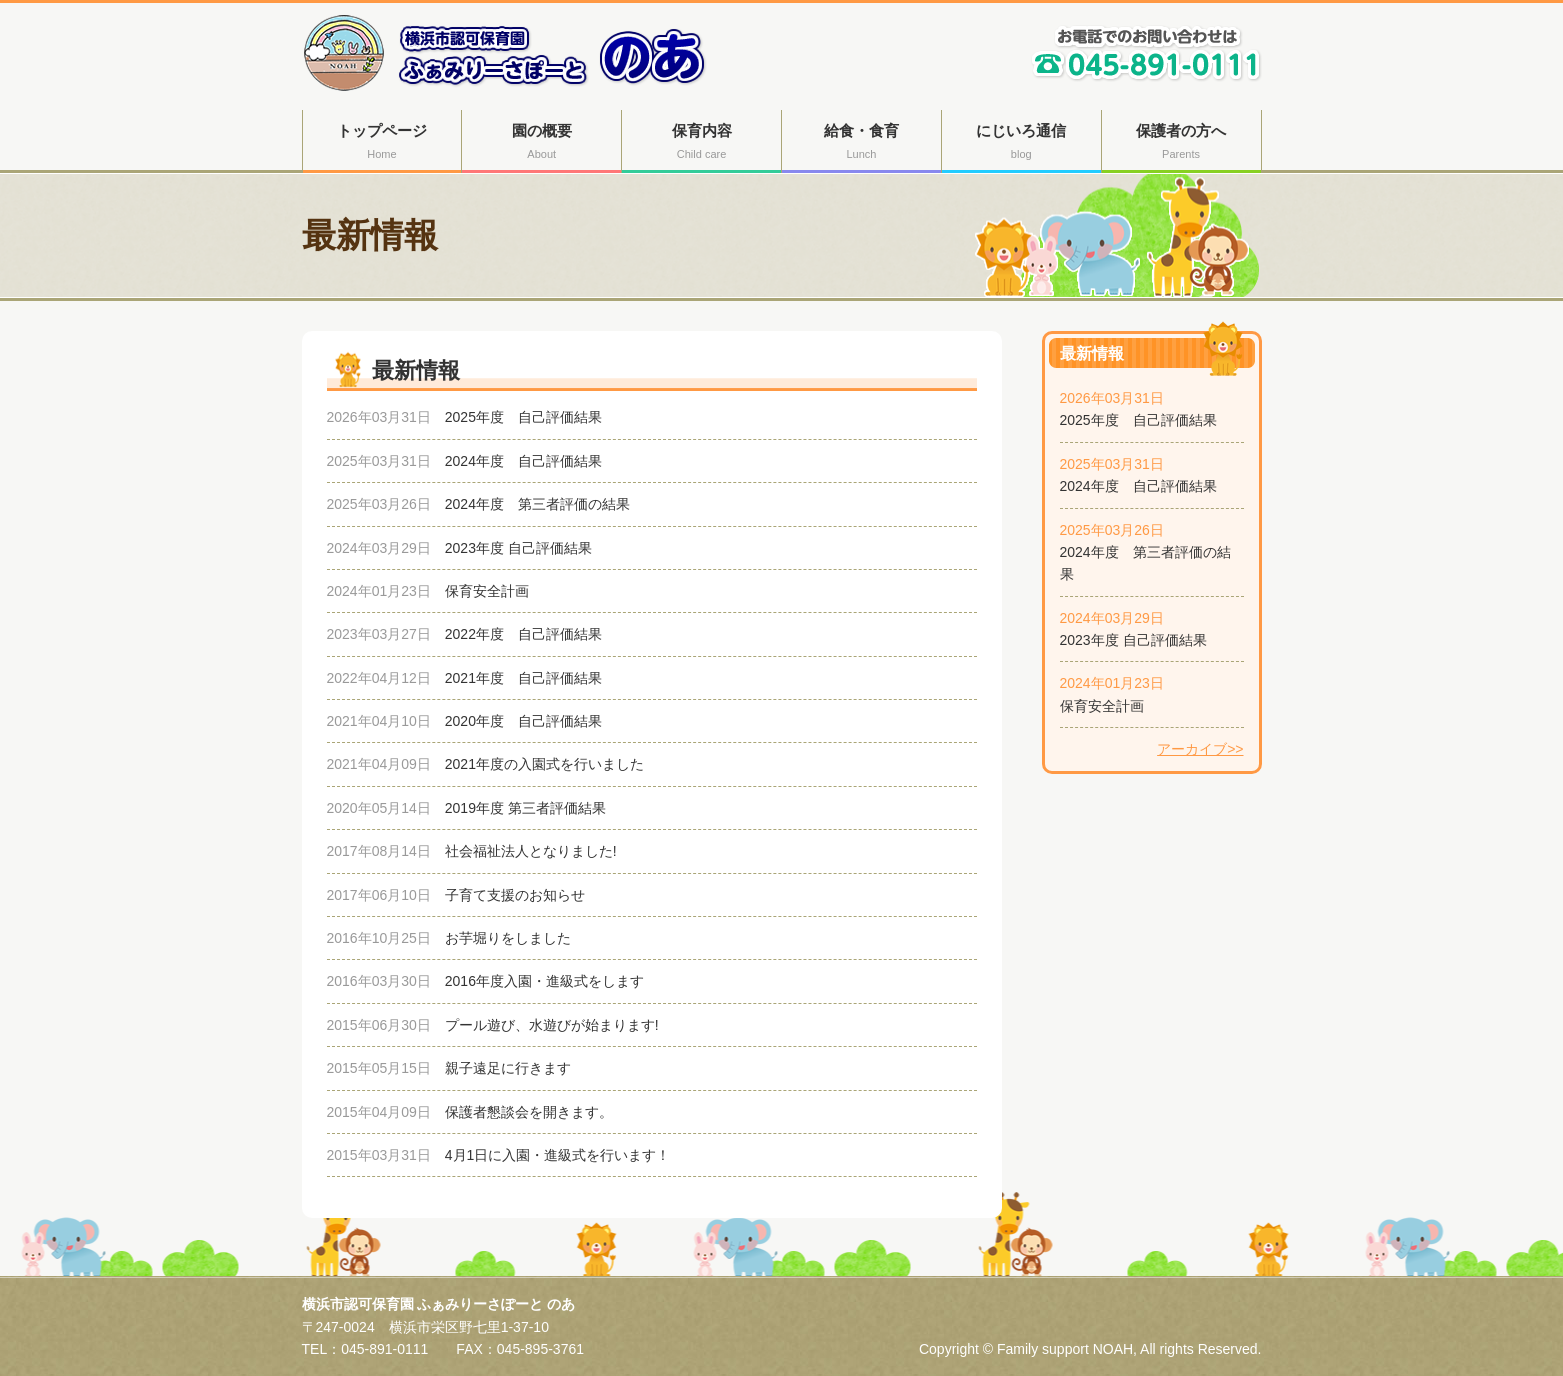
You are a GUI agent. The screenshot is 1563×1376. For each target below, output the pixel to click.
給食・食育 (861, 143)
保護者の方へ (1181, 143)
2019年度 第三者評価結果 (525, 808)
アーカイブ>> (1200, 749)
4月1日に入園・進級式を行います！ (558, 1155)
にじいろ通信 (1021, 143)
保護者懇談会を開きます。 (529, 1112)
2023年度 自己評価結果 (1133, 640)
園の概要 (541, 143)
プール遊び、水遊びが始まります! (552, 1025)
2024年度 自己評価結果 (1138, 486)
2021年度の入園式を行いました (544, 764)
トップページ (382, 143)
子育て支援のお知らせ (515, 895)
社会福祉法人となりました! (531, 851)
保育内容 (701, 143)
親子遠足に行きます (508, 1068)
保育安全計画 (1102, 706)
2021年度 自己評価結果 (523, 678)
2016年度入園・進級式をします (544, 981)
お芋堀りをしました (508, 938)
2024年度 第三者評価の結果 (537, 504)
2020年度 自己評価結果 (523, 721)
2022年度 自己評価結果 (523, 634)
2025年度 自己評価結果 (1138, 420)
